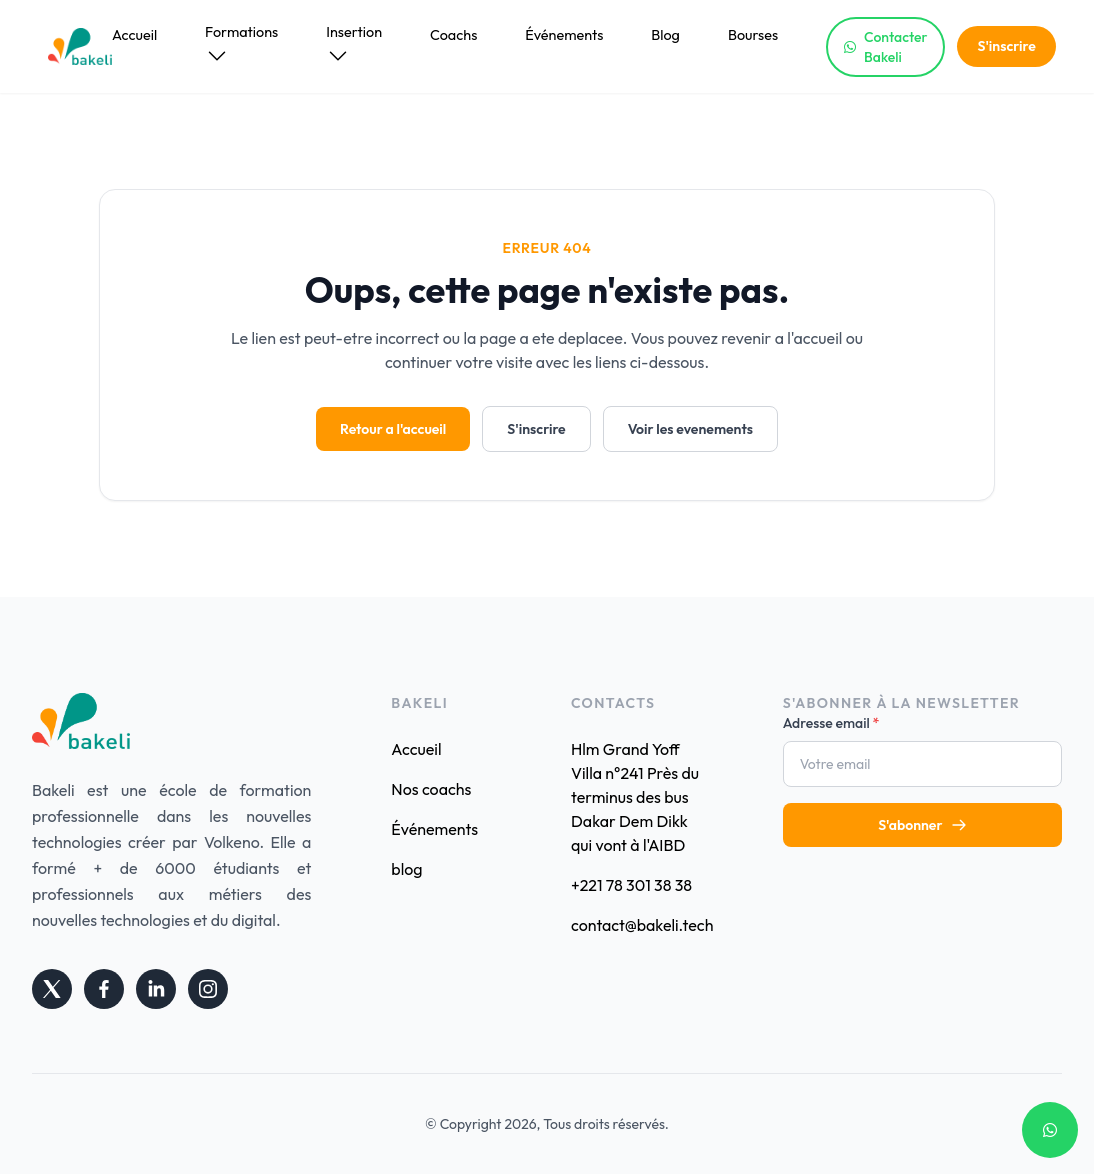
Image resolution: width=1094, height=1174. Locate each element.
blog (406, 869)
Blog (665, 35)
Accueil (134, 35)
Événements (564, 35)
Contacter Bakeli (885, 47)
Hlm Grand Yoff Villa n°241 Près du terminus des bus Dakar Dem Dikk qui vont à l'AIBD (635, 797)
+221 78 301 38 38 (631, 885)
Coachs (453, 35)
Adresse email (831, 723)
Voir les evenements (690, 429)
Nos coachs (431, 789)
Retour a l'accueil (393, 429)
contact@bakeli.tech (637, 925)
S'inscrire (1006, 46)
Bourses (753, 35)
